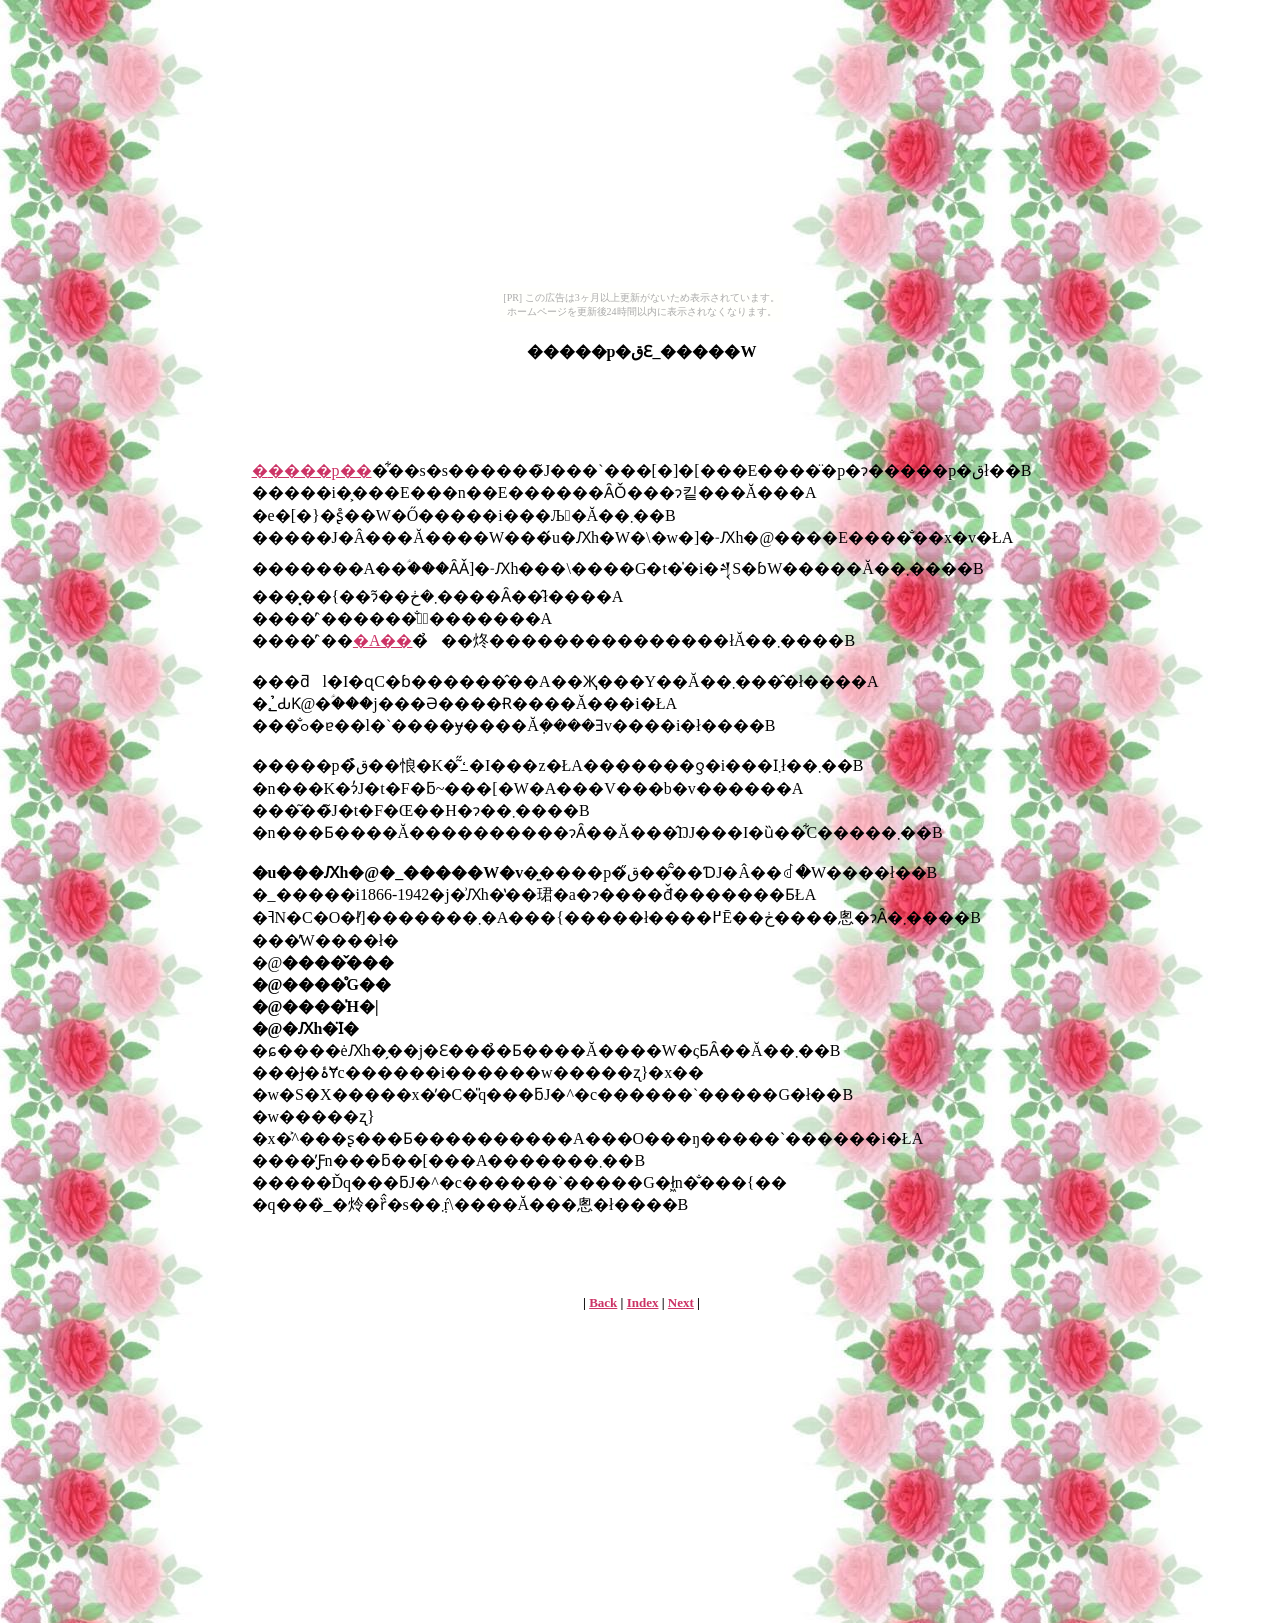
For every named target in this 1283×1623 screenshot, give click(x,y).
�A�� (383, 640)
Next (681, 1302)
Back (603, 1302)
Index (643, 1302)
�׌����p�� (312, 470)
